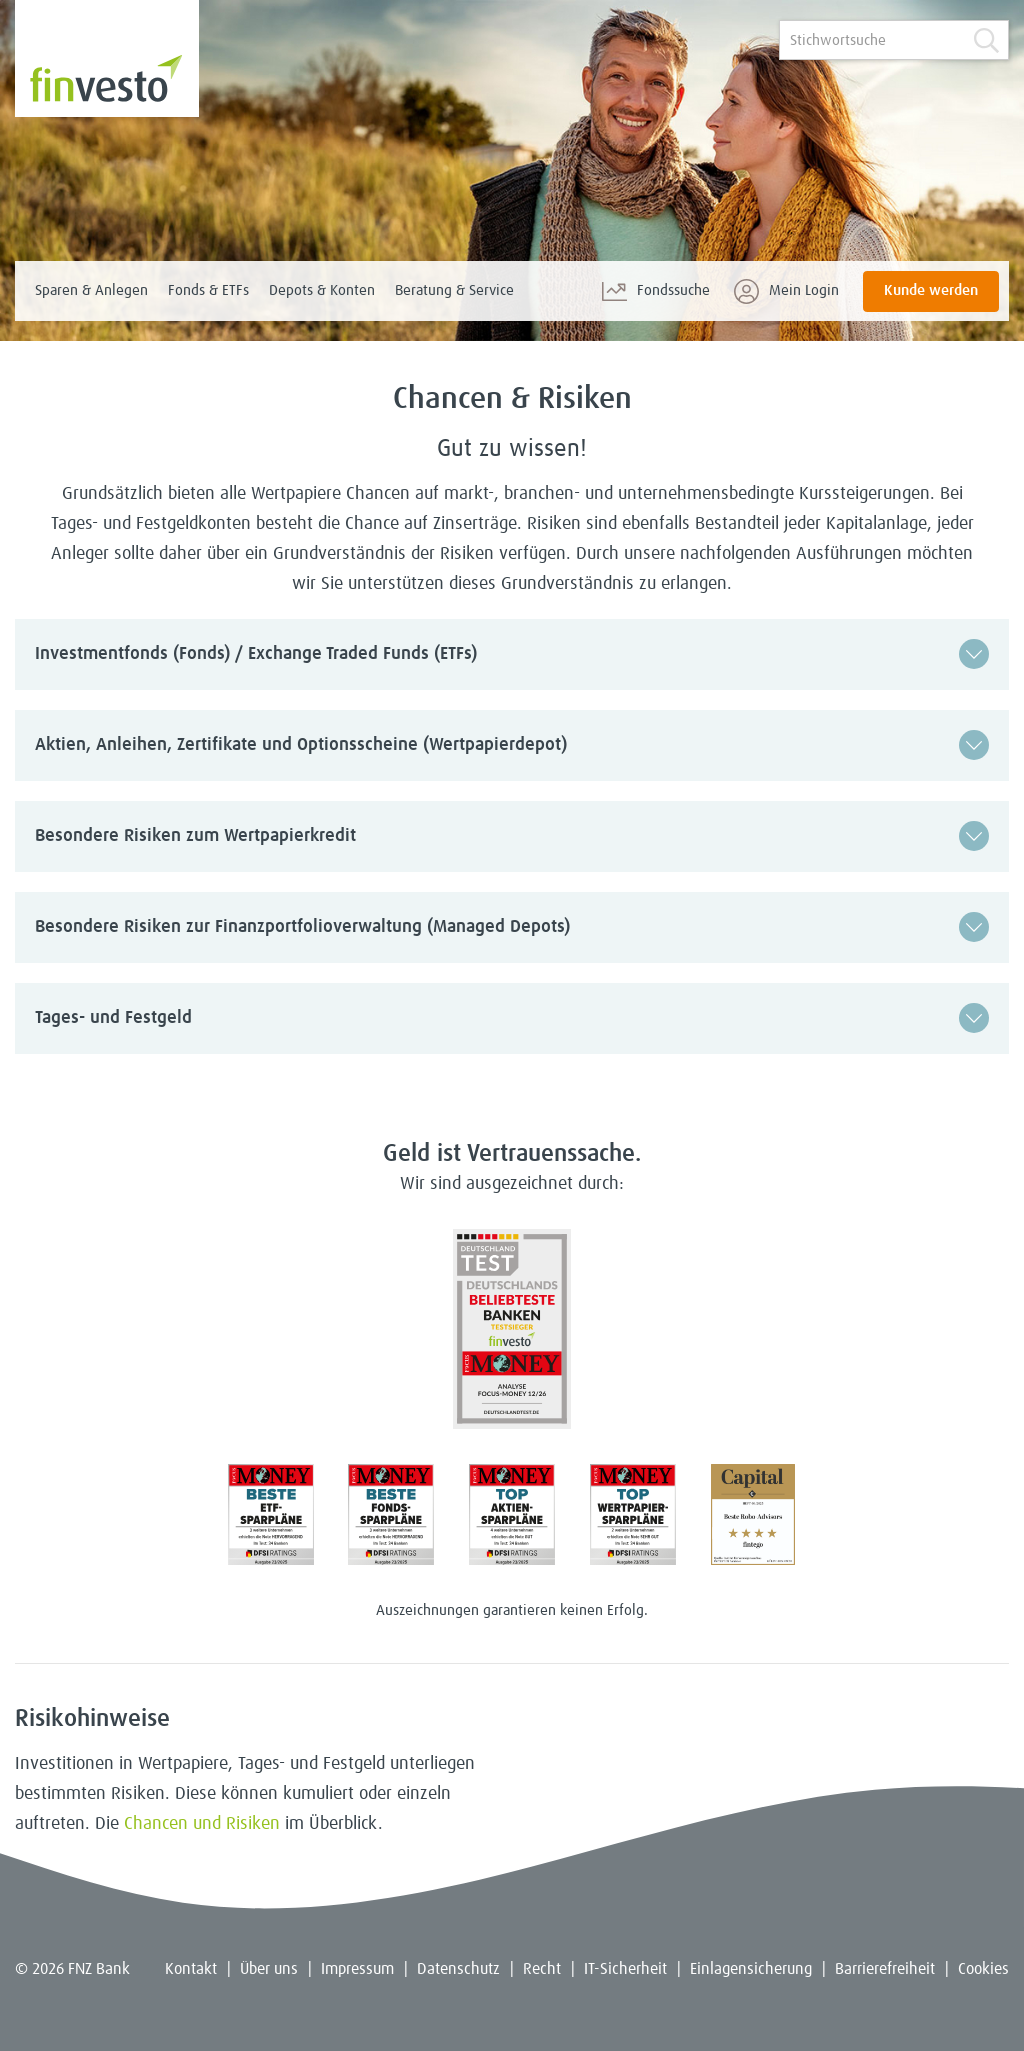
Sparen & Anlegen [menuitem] (91, 290)
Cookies (983, 1969)
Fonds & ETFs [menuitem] (208, 290)
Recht (542, 1969)
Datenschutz (458, 1969)
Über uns (269, 1969)
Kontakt (191, 1969)
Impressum (357, 1969)
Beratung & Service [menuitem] (454, 290)
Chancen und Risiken (202, 1824)
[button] (512, 654)
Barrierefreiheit (885, 1969)
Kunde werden (931, 290)
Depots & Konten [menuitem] (322, 290)
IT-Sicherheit (625, 1969)
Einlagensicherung (751, 1969)
